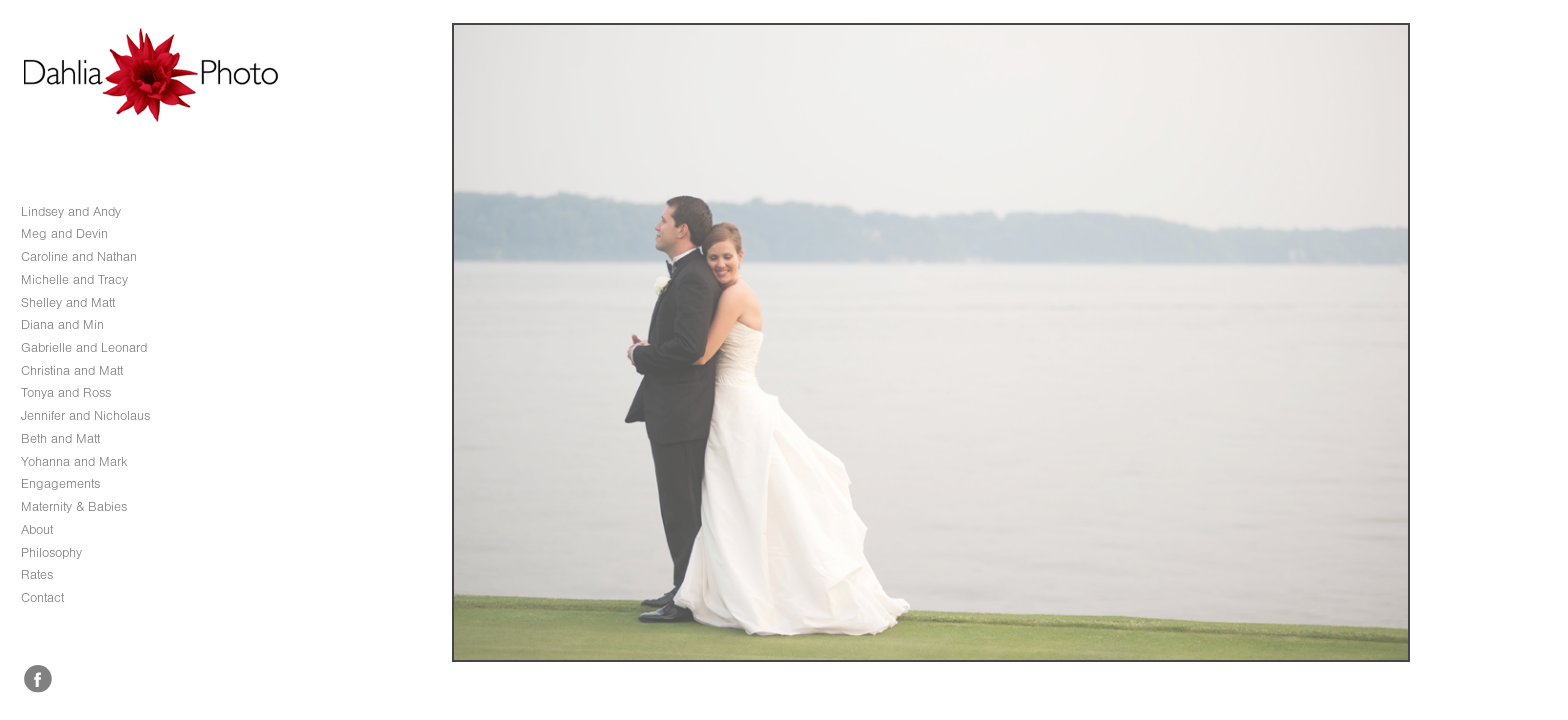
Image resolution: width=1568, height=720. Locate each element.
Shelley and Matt (68, 302)
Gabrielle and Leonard (84, 347)
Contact (42, 597)
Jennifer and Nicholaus (85, 415)
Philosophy (51, 552)
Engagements (60, 483)
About (37, 529)
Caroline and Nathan (79, 256)
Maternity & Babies (74, 506)
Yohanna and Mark (74, 461)
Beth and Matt (60, 438)
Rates (37, 574)
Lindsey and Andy (71, 211)
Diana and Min (62, 324)
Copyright (1530, 702)
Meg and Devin (64, 233)
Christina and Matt (72, 370)
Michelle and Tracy (74, 279)
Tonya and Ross (66, 392)
